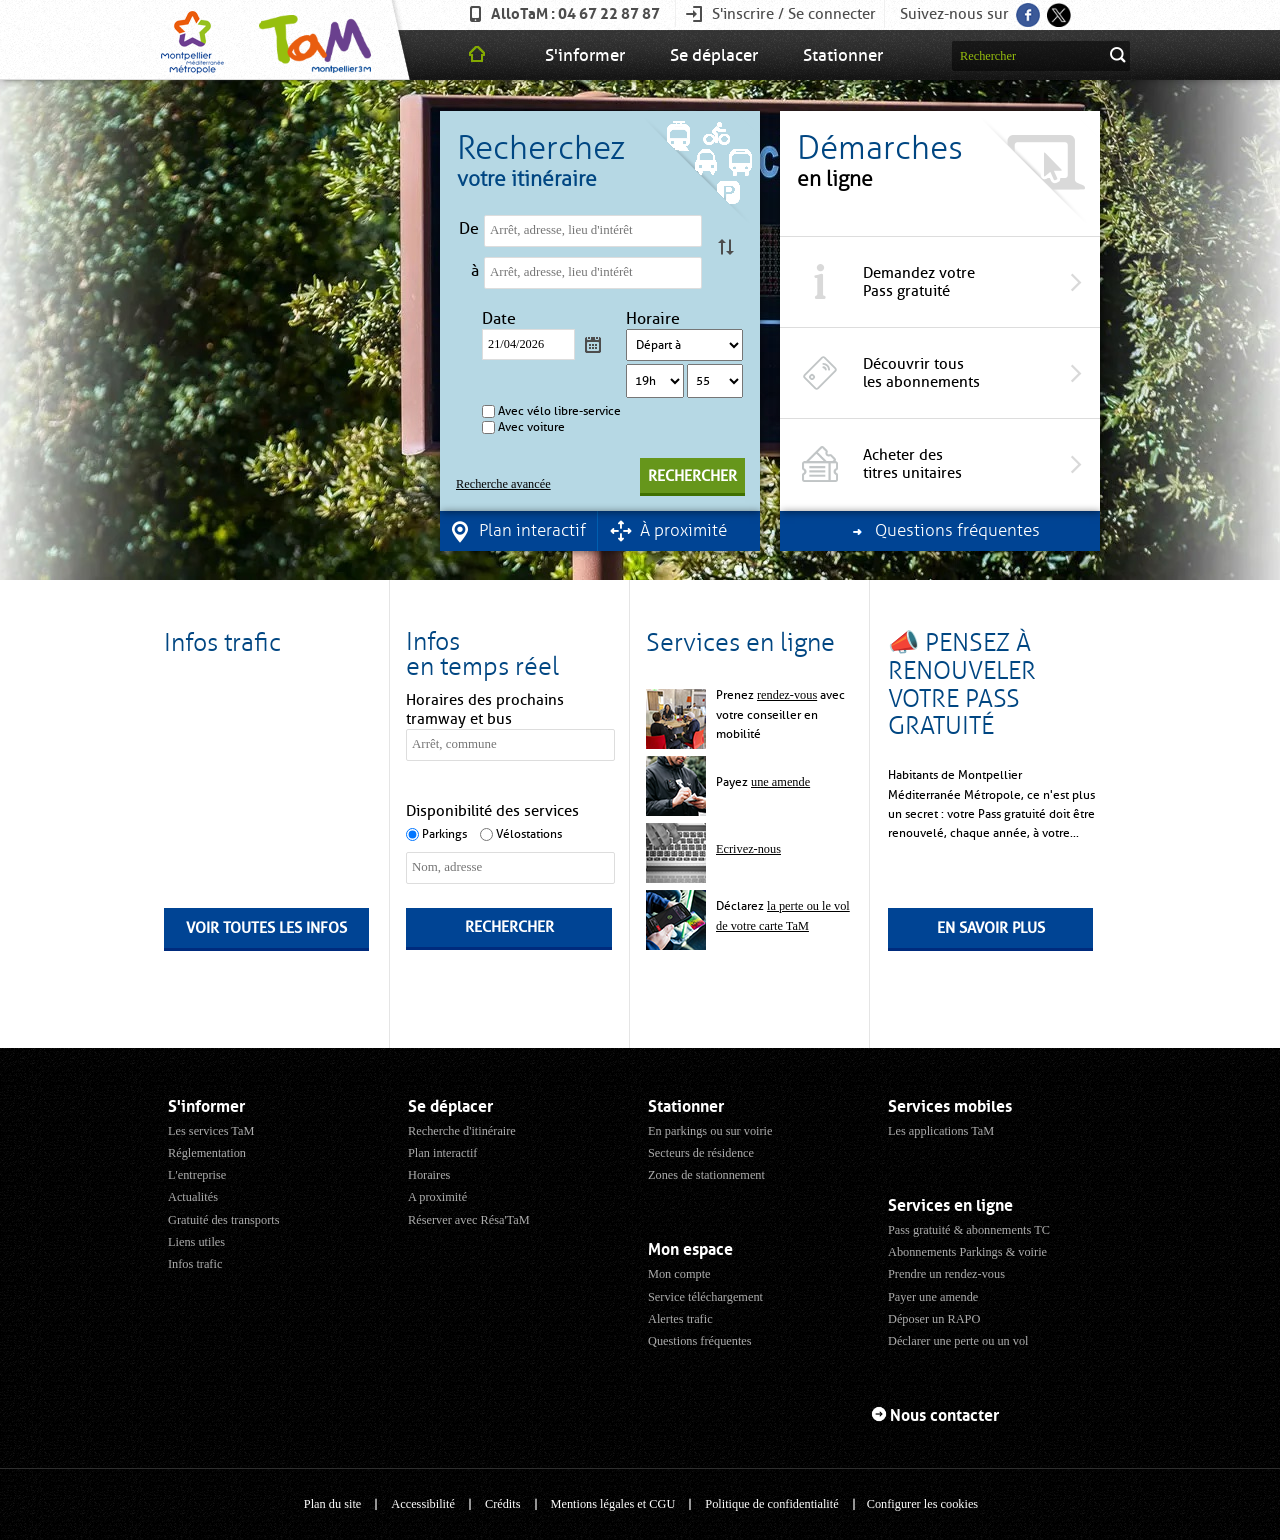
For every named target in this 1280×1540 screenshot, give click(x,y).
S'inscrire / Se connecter (794, 14)
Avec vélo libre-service (559, 411)
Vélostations (529, 834)
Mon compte (679, 1274)
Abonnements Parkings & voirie (967, 1252)
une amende (780, 782)
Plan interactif (442, 1153)
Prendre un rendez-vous (946, 1274)
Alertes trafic (680, 1319)
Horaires (429, 1175)
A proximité (437, 1197)
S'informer (585, 55)
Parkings (444, 834)
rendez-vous (787, 695)
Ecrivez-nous (748, 849)
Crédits (503, 1504)
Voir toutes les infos (266, 928)
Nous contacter (944, 1415)
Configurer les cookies (922, 1504)
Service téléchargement (705, 1297)
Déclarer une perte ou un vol (958, 1341)
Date (501, 319)
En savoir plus (991, 928)
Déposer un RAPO (934, 1319)
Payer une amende (933, 1297)
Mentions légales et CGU (613, 1504)
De (469, 229)
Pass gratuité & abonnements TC (969, 1230)
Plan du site (332, 1504)
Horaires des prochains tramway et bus (485, 709)
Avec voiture (531, 427)
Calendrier (593, 344)
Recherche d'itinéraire (462, 1131)
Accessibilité (423, 1504)
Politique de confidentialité (771, 1504)
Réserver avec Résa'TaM (469, 1220)
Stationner (843, 55)
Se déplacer (714, 55)
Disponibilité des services (492, 811)
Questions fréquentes (700, 1341)
